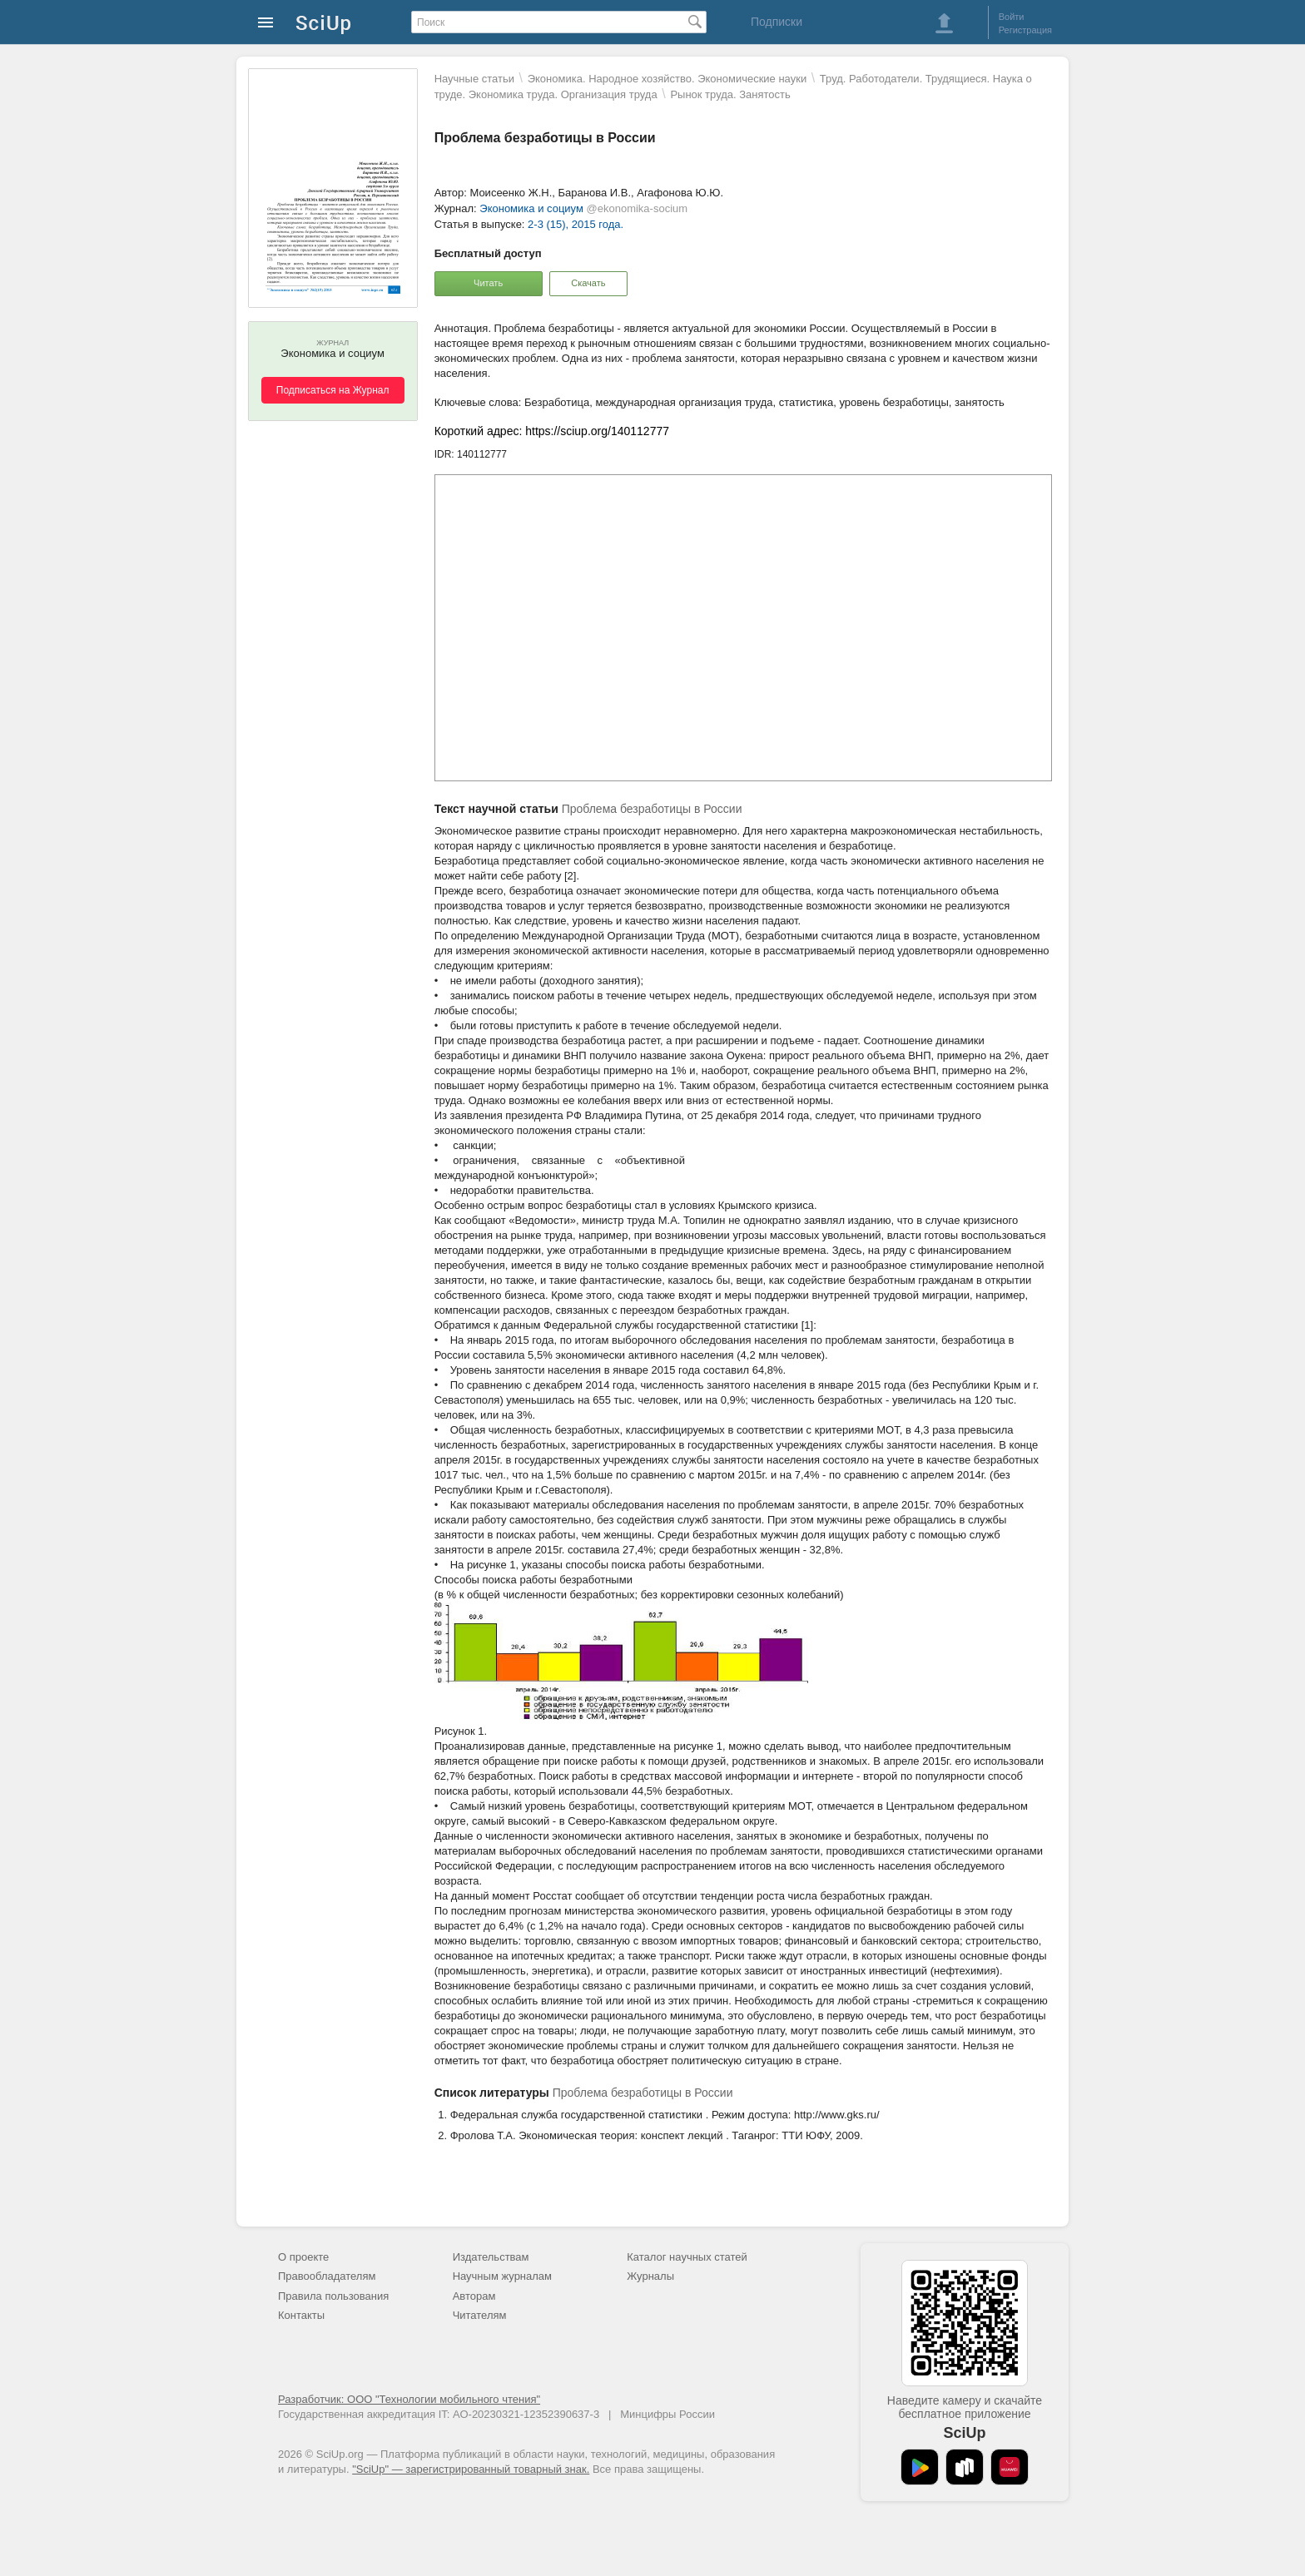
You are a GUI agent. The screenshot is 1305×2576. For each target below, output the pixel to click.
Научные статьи (474, 78)
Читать (488, 283)
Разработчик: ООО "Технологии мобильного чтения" (409, 2399)
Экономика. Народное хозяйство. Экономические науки (667, 78)
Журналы (650, 2276)
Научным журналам (502, 2276)
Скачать (588, 283)
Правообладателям (326, 2276)
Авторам (474, 2296)
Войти (1012, 17)
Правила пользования (333, 2296)
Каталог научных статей (687, 2257)
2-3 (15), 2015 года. (575, 224)
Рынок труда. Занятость (730, 94)
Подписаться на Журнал (333, 390)
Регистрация (1025, 30)
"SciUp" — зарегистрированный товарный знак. (470, 2469)
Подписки (776, 21)
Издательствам (491, 2257)
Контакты (301, 2315)
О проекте (303, 2257)
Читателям (480, 2315)
